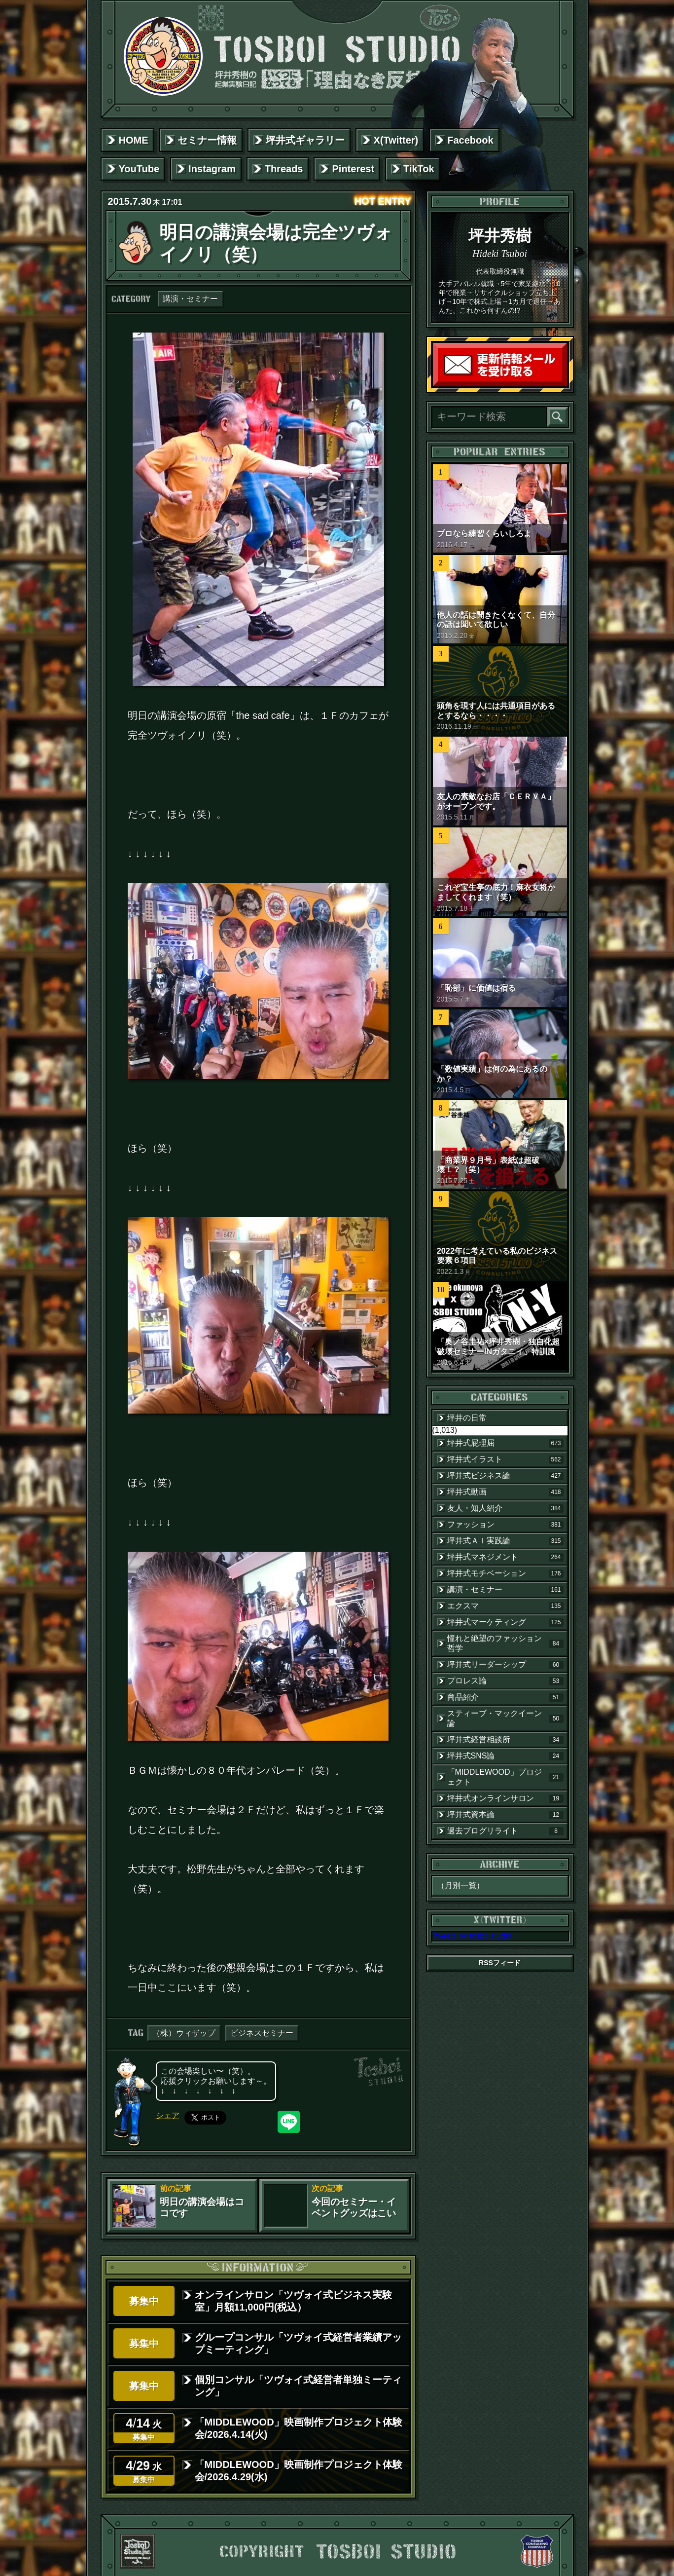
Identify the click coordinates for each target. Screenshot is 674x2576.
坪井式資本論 (505, 1814)
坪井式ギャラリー (305, 140)
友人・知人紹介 (505, 1508)
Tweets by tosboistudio (472, 1936)
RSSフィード (500, 1963)
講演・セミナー (190, 299)
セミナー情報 (207, 140)
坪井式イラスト (505, 1459)
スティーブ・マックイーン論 (505, 1718)
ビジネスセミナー (261, 2033)
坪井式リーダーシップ (505, 1664)
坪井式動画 (505, 1492)
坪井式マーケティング (505, 1622)
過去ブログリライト (505, 1831)
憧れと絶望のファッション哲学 (505, 1643)
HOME (133, 140)
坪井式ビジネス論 (505, 1475)
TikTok (418, 168)
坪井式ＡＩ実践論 (505, 1540)
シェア (167, 2115)
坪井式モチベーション (505, 1573)
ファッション (505, 1524)
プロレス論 (505, 1681)
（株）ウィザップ (183, 2033)
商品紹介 (505, 1697)
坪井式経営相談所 (505, 1739)
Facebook (470, 140)
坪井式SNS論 (505, 1756)
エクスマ (505, 1606)
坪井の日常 (467, 1418)
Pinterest (353, 168)
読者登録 (564, 384)
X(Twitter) (396, 140)
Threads (284, 168)
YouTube (139, 168)
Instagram (212, 168)
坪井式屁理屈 (505, 1443)
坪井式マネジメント (505, 1557)
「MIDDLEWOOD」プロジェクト (505, 1777)
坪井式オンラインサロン (505, 1798)
